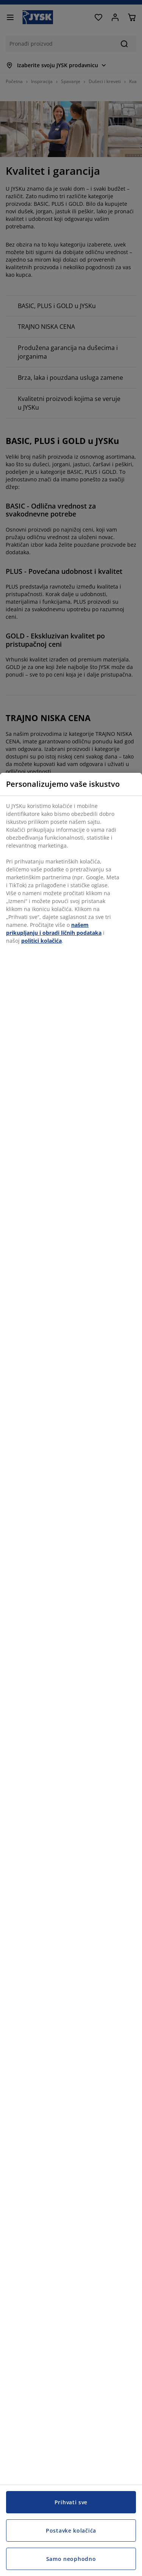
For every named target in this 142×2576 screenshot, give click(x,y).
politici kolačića (41, 940)
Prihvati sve (71, 2502)
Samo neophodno (71, 2558)
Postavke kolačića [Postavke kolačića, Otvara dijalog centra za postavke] (71, 2530)
